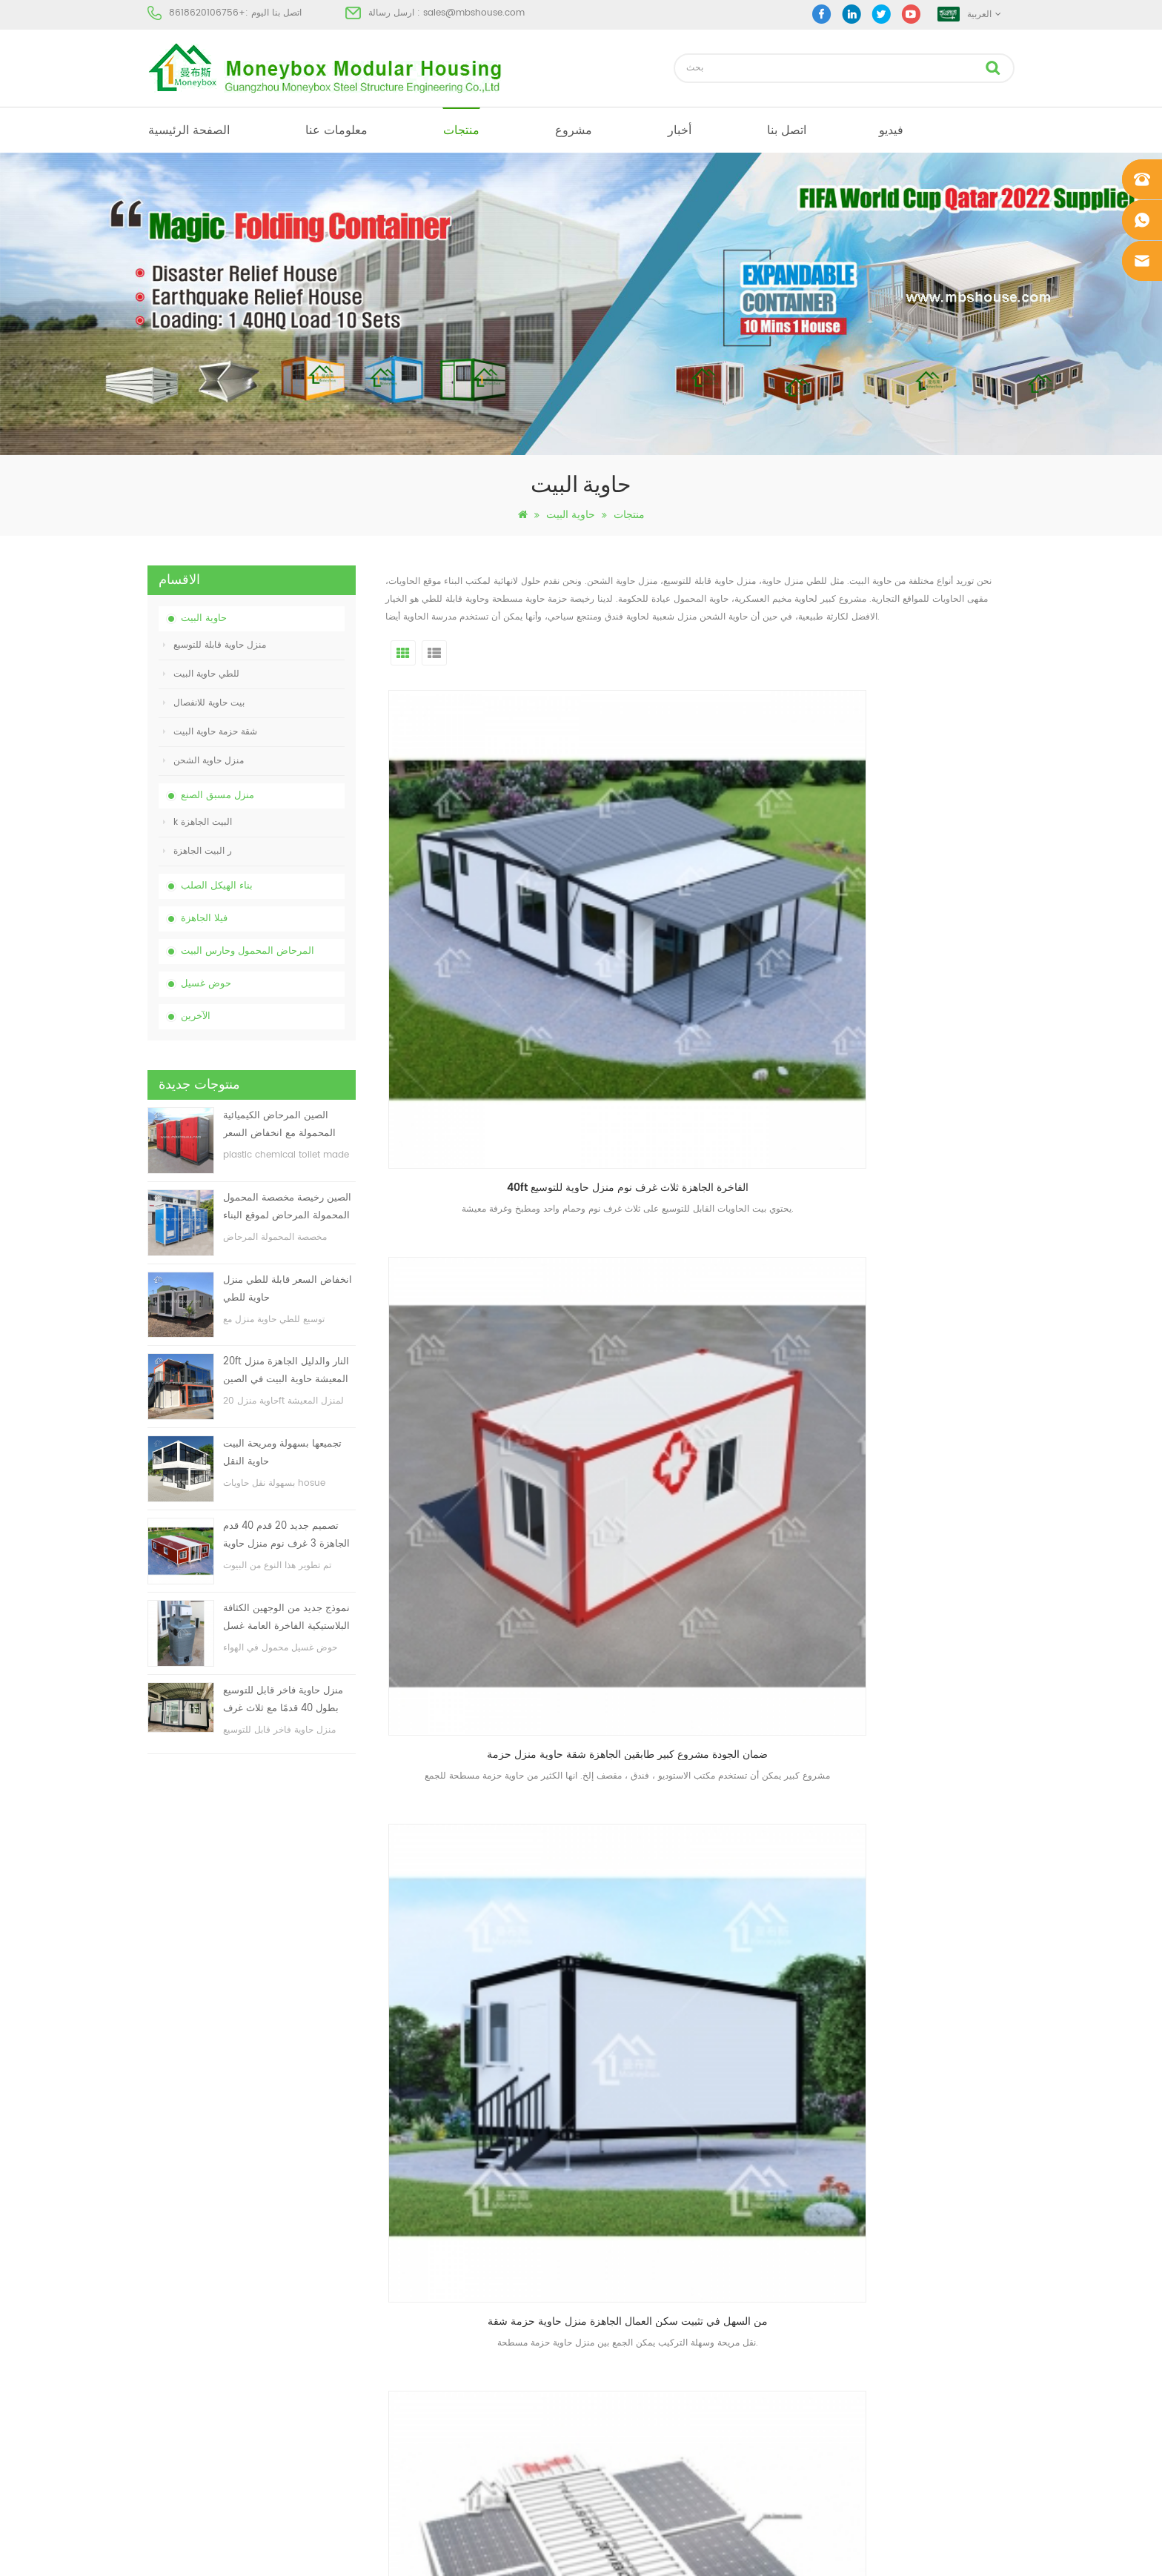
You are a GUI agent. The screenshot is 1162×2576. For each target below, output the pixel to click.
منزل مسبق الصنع (217, 795)
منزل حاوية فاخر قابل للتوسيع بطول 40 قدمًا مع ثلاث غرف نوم (283, 1700)
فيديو (891, 130)
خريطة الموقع (173, 2358)
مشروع (573, 130)
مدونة (157, 2332)
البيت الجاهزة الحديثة (611, 2252)
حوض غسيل (206, 984)
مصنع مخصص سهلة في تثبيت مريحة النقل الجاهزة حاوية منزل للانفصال (923, 1175)
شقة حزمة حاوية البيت (210, 732)
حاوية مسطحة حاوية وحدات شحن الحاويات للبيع (923, 1730)
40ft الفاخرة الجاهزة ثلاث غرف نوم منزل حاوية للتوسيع (488, 897)
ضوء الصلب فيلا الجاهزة (617, 2385)
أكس (156, 2385)
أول (492, 1837)
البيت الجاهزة (597, 2198)
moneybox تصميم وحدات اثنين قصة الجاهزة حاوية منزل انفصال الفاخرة (705, 1452)
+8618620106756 (207, 13)
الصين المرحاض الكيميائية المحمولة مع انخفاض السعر (279, 1124)
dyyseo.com (810, 2552)
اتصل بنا (786, 130)
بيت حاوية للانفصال (204, 703)
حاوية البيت (570, 514)
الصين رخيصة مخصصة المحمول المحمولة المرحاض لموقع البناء (287, 1207)
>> (867, 1837)
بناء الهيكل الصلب (217, 886)
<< (530, 1837)
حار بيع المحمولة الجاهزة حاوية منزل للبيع (488, 1730)
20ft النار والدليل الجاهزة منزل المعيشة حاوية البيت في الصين (286, 1370)
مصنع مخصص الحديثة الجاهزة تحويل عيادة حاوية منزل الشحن (488, 1175)
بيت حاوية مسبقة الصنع (615, 2278)
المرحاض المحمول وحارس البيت (247, 951)
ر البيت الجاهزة (197, 851)
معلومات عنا (336, 130)
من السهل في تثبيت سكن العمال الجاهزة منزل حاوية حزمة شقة (923, 897)
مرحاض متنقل (598, 2225)
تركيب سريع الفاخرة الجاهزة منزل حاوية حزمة (923, 1452)
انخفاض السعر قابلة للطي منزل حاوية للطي (287, 1289)
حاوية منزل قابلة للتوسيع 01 (624, 2438)
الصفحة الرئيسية (189, 130)
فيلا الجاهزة (204, 918)
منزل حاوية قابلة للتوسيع (214, 645)
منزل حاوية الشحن (203, 761)
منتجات (461, 130)
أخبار (679, 130)
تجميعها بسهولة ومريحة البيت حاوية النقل (282, 1453)
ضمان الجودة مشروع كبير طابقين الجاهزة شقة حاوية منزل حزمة (705, 897)
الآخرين (195, 1016)
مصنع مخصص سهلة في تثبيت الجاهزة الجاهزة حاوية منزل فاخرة (705, 1175)
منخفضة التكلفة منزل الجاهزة (627, 2305)
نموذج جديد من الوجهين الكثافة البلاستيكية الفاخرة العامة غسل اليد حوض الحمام (286, 1618)
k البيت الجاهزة (197, 822)
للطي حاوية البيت (201, 674)
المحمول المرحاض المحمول (625, 2332)
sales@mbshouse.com (474, 13)
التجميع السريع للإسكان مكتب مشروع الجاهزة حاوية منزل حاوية (488, 1452)
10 (833, 1837)
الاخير (907, 1837)
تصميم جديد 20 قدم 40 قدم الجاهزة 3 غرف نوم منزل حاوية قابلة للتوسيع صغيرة (286, 1535)
